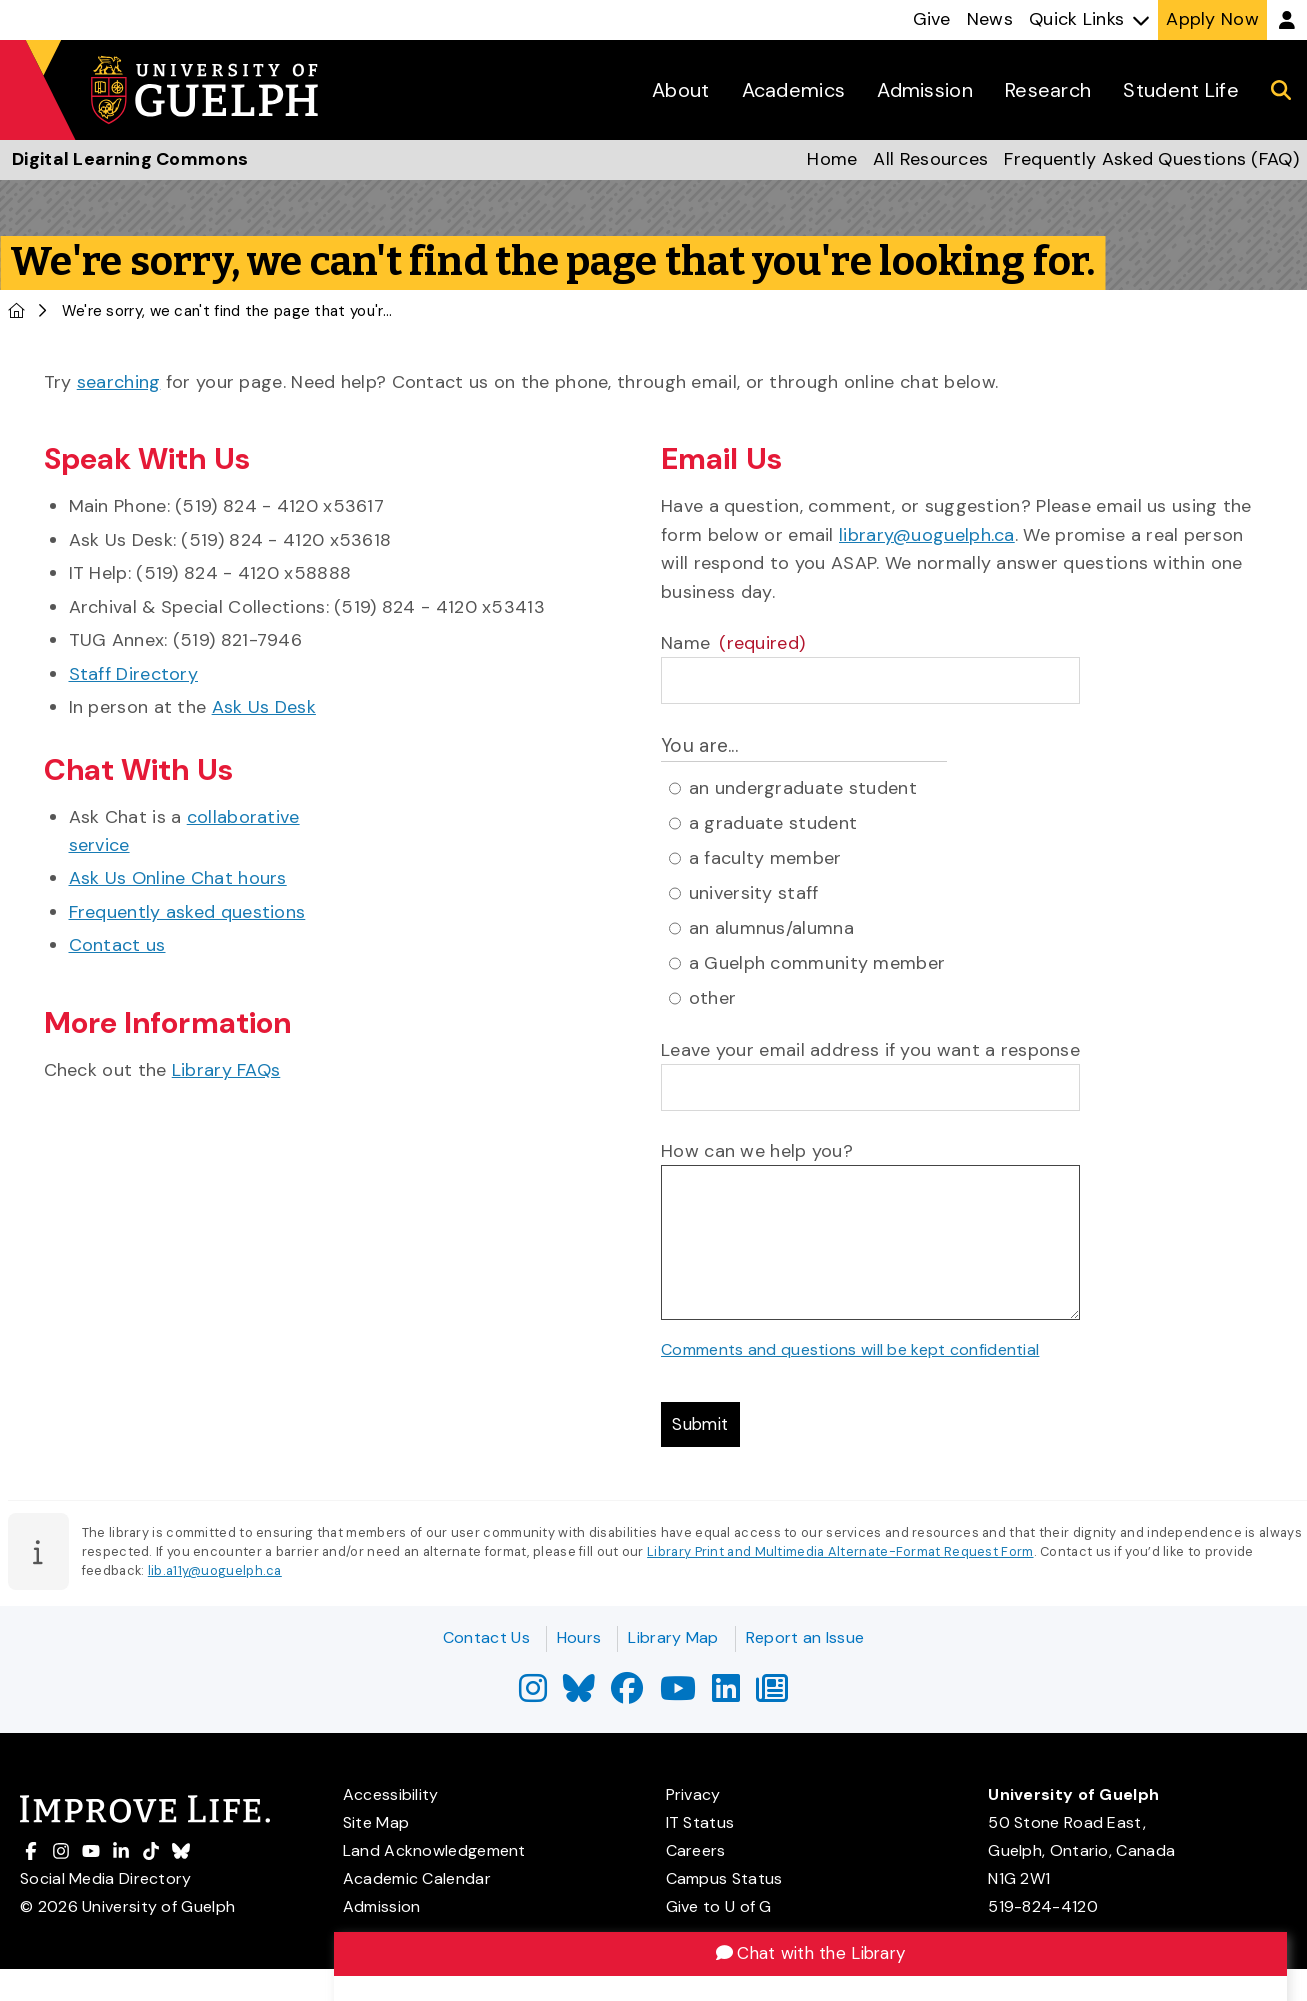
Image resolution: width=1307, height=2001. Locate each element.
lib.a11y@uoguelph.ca (215, 1574)
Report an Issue (805, 1637)
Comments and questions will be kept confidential (850, 1349)
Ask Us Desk (264, 707)
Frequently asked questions (187, 912)
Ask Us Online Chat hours (178, 878)
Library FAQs (226, 1070)
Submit (704, 1426)
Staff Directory (134, 674)
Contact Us (486, 1637)
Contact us (117, 945)
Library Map (673, 1637)
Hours (579, 1637)
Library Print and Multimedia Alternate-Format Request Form (840, 1555)
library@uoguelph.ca (927, 535)
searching (119, 382)
